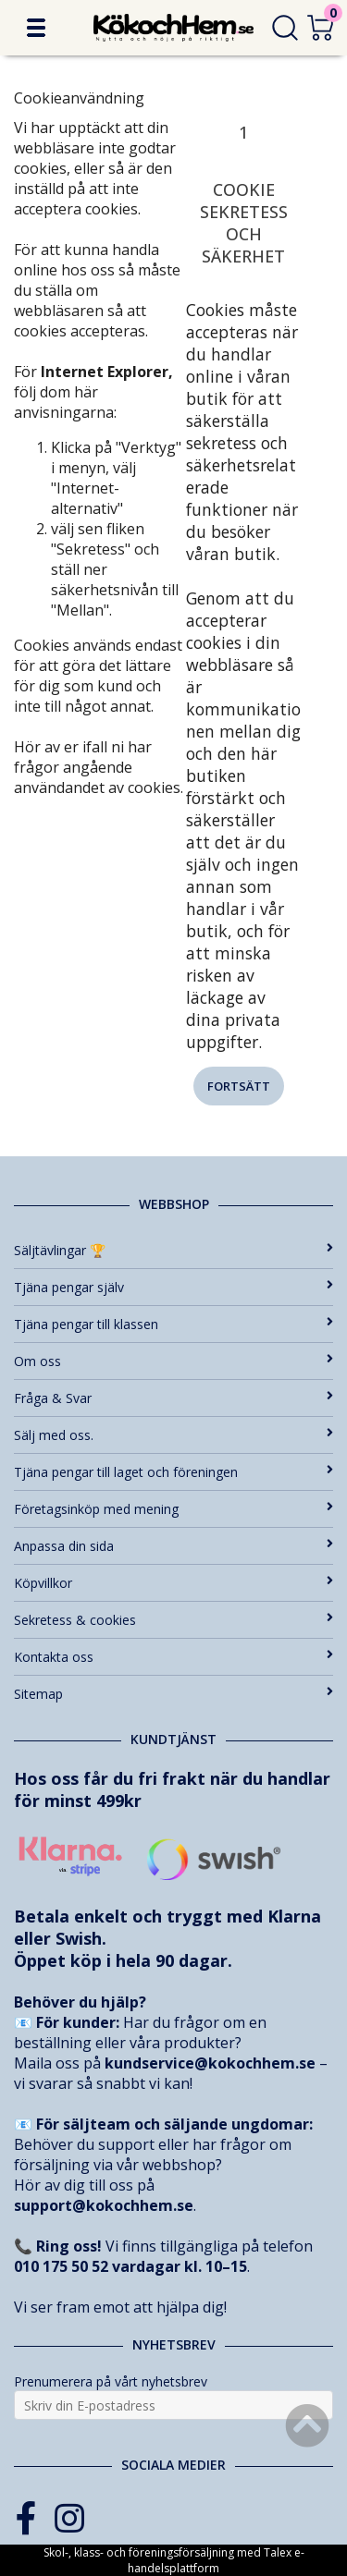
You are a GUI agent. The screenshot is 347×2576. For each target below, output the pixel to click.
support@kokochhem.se (103, 2205)
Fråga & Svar (173, 1398)
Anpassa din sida (173, 1546)
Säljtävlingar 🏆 (173, 1250)
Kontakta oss (173, 1657)
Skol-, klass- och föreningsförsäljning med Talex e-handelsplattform (173, 2560)
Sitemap (173, 1694)
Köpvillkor (173, 1583)
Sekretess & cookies (173, 1620)
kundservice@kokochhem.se (210, 2063)
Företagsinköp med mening (173, 1509)
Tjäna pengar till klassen (173, 1324)
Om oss (173, 1361)
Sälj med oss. (173, 1435)
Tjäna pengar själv (173, 1287)
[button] (36, 27)
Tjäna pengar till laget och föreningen (173, 1472)
